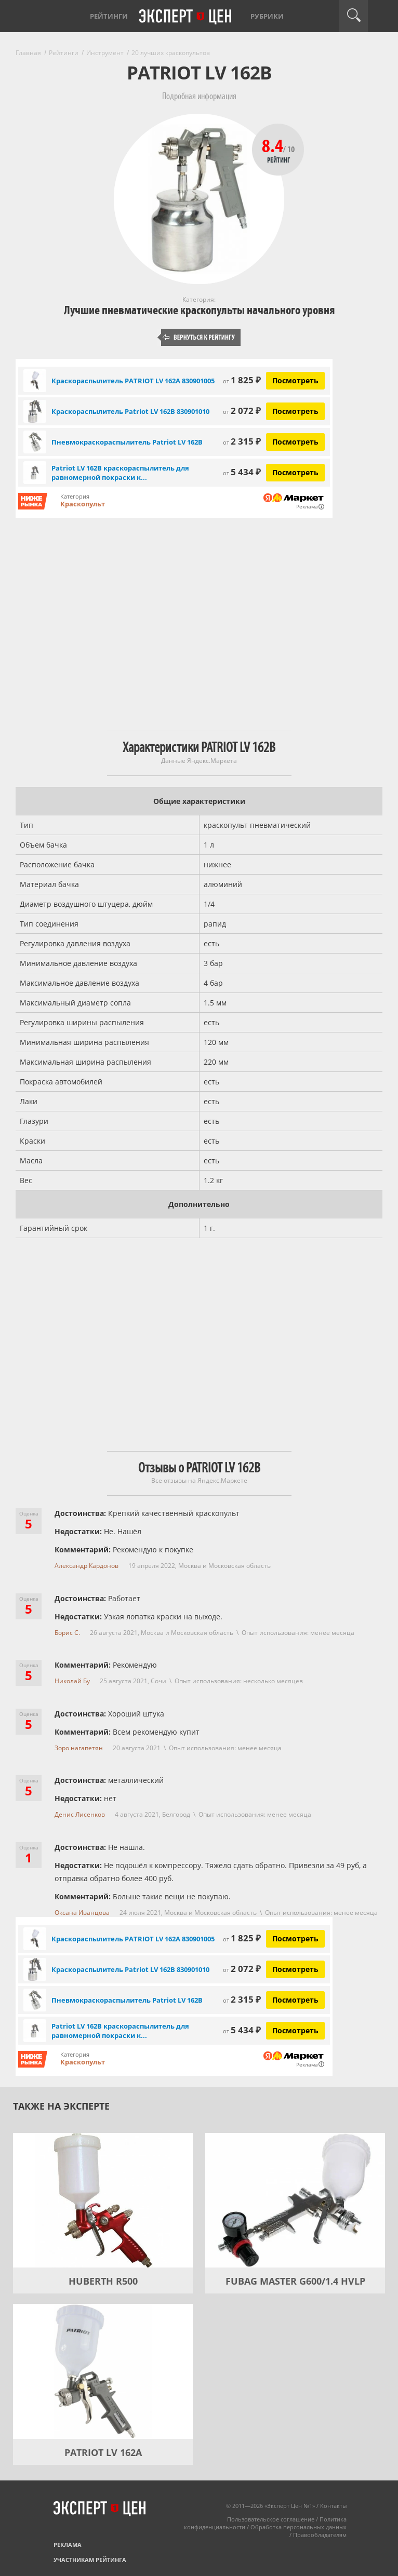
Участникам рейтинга (90, 2560)
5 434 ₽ (242, 472)
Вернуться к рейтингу (199, 337)
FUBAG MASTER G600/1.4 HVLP (295, 2281)
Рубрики (267, 16)
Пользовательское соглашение (270, 2519)
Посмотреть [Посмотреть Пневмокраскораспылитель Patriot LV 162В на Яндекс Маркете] (295, 442)
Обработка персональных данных (298, 2527)
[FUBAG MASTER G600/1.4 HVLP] (295, 2200)
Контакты (333, 2506)
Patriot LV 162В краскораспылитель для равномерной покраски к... (120, 472)
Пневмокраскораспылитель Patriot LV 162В (127, 442)
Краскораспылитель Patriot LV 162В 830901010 (130, 411)
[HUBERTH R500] (103, 2200)
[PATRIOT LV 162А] (103, 2371)
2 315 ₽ (242, 441)
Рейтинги (109, 16)
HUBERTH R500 (103, 2281)
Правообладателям (320, 2535)
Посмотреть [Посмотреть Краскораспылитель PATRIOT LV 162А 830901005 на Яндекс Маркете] (295, 380)
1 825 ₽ (242, 380)
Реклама (68, 2544)
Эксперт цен (186, 17)
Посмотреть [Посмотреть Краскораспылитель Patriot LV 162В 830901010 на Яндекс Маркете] (295, 411)
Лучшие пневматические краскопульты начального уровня (199, 310)
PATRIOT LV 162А (103, 2452)
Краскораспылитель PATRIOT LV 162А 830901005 (133, 380)
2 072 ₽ (242, 411)
